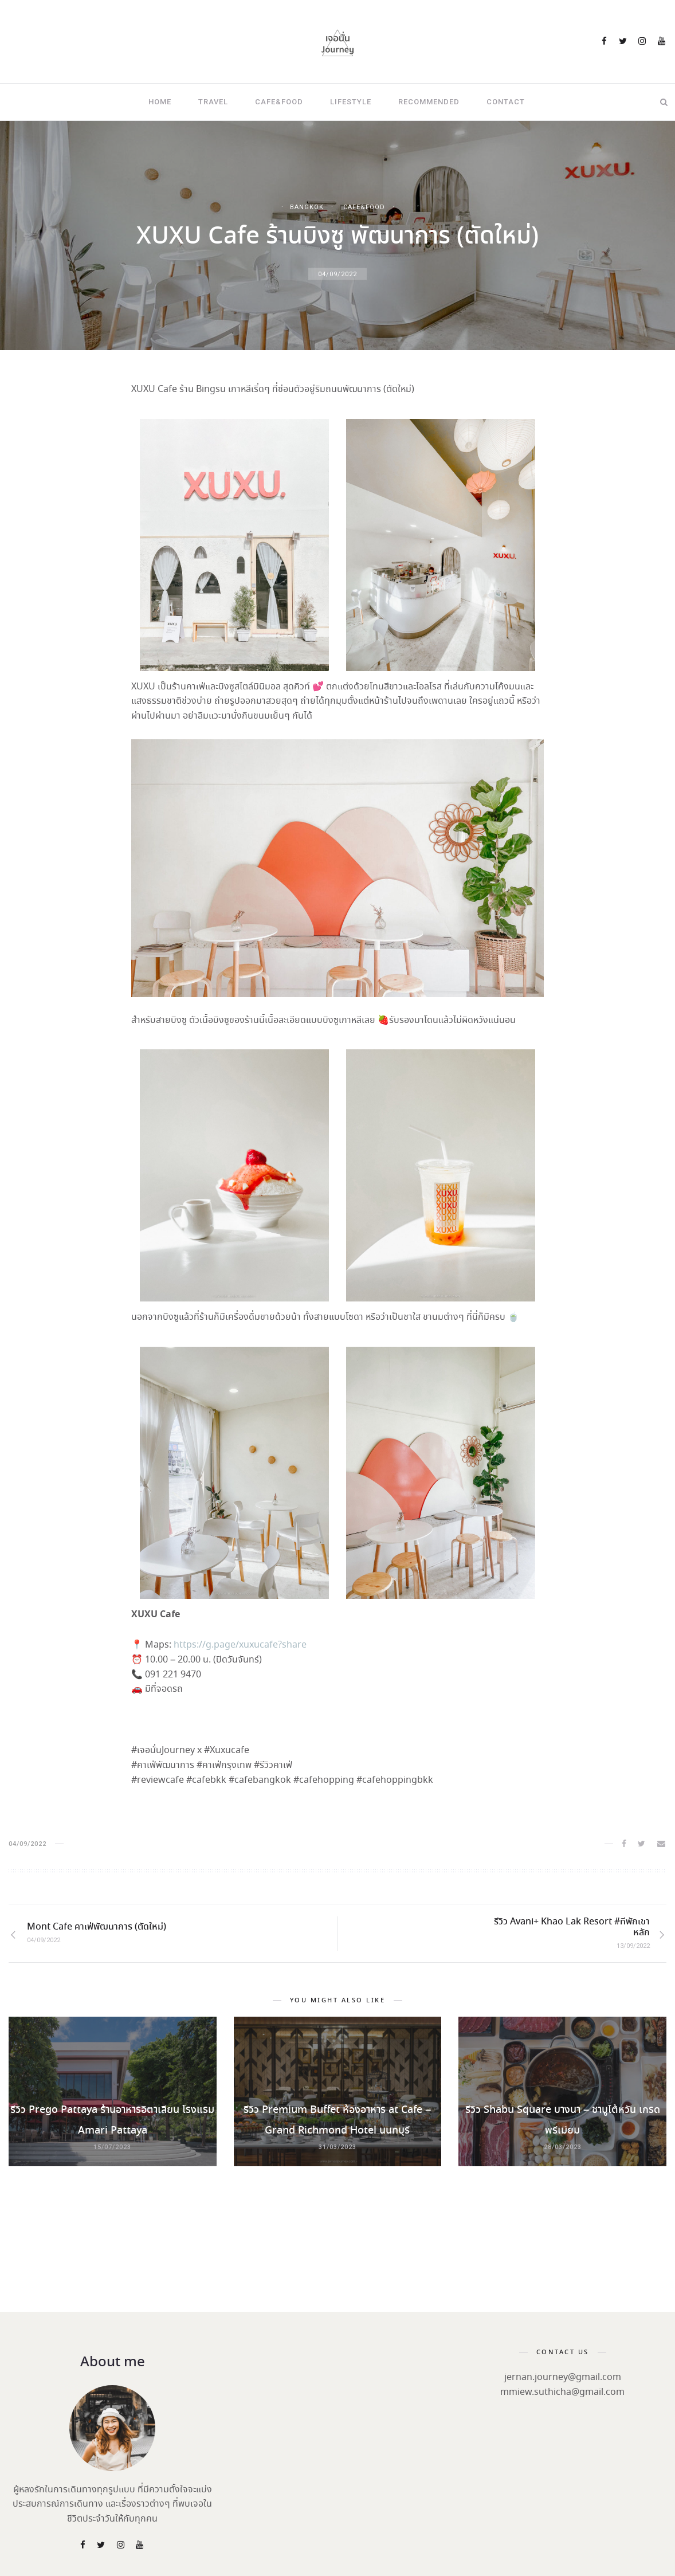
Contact (505, 101)
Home (159, 101)
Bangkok (307, 207)
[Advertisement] (337, 2285)
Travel (213, 101)
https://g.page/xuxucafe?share (240, 1645)
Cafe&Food (279, 101)
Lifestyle (350, 101)
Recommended (429, 101)
